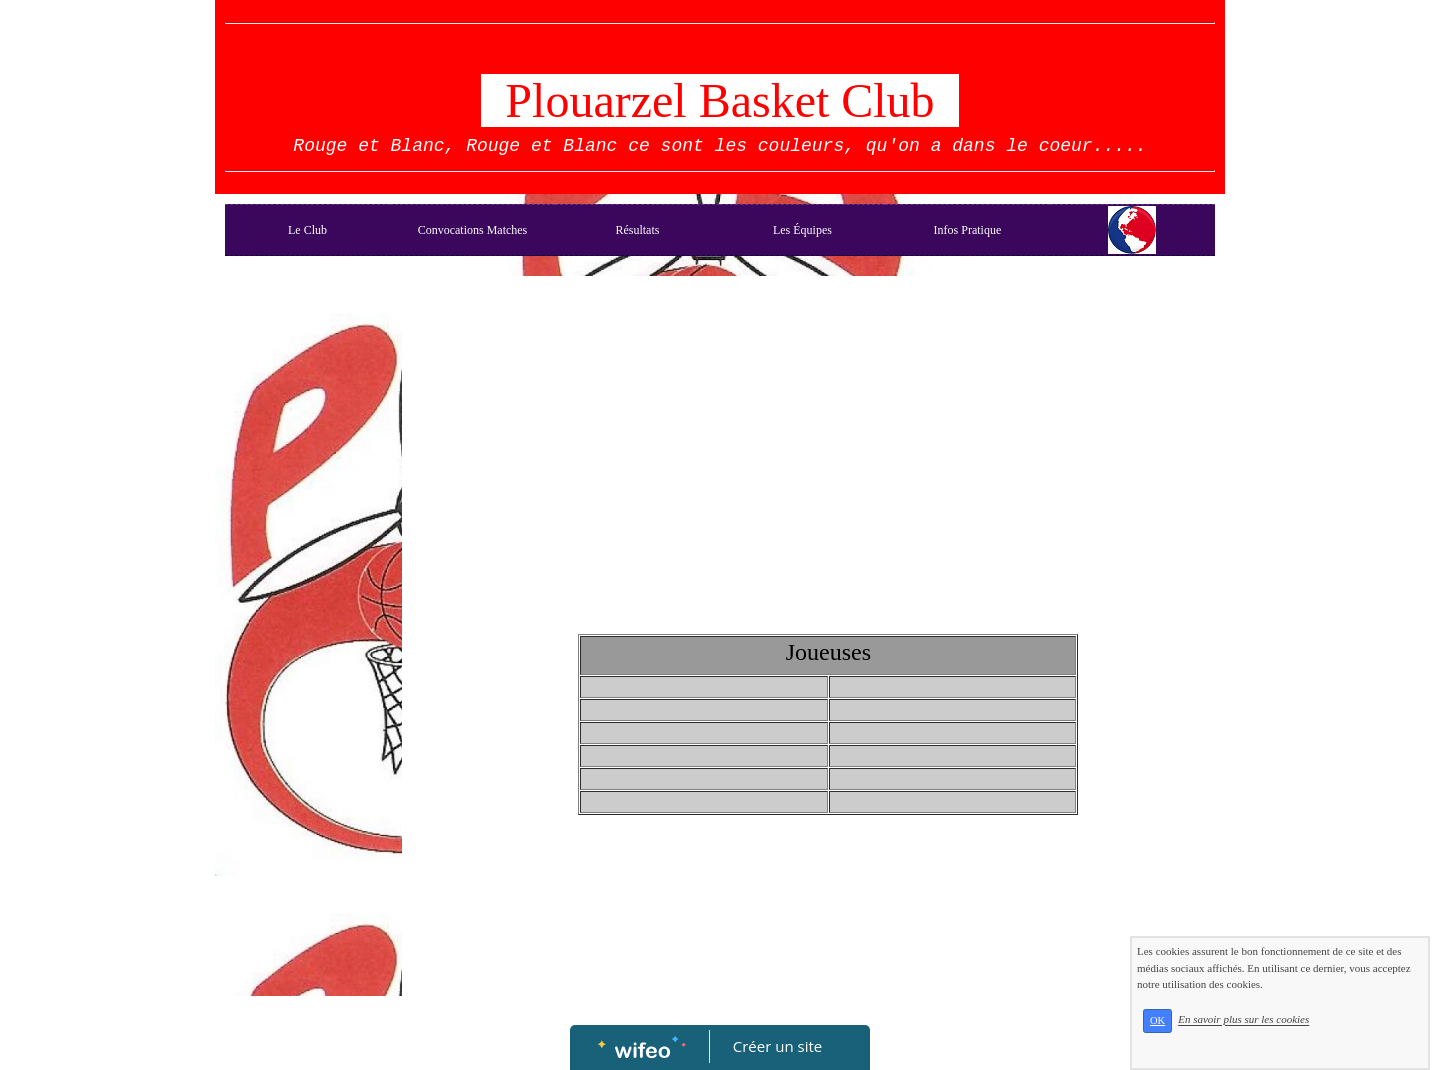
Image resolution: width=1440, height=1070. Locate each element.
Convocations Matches (473, 230)
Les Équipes (802, 230)
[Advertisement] (308, 686)
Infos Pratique (968, 230)
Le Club (307, 230)
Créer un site (777, 1046)
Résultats (637, 230)
